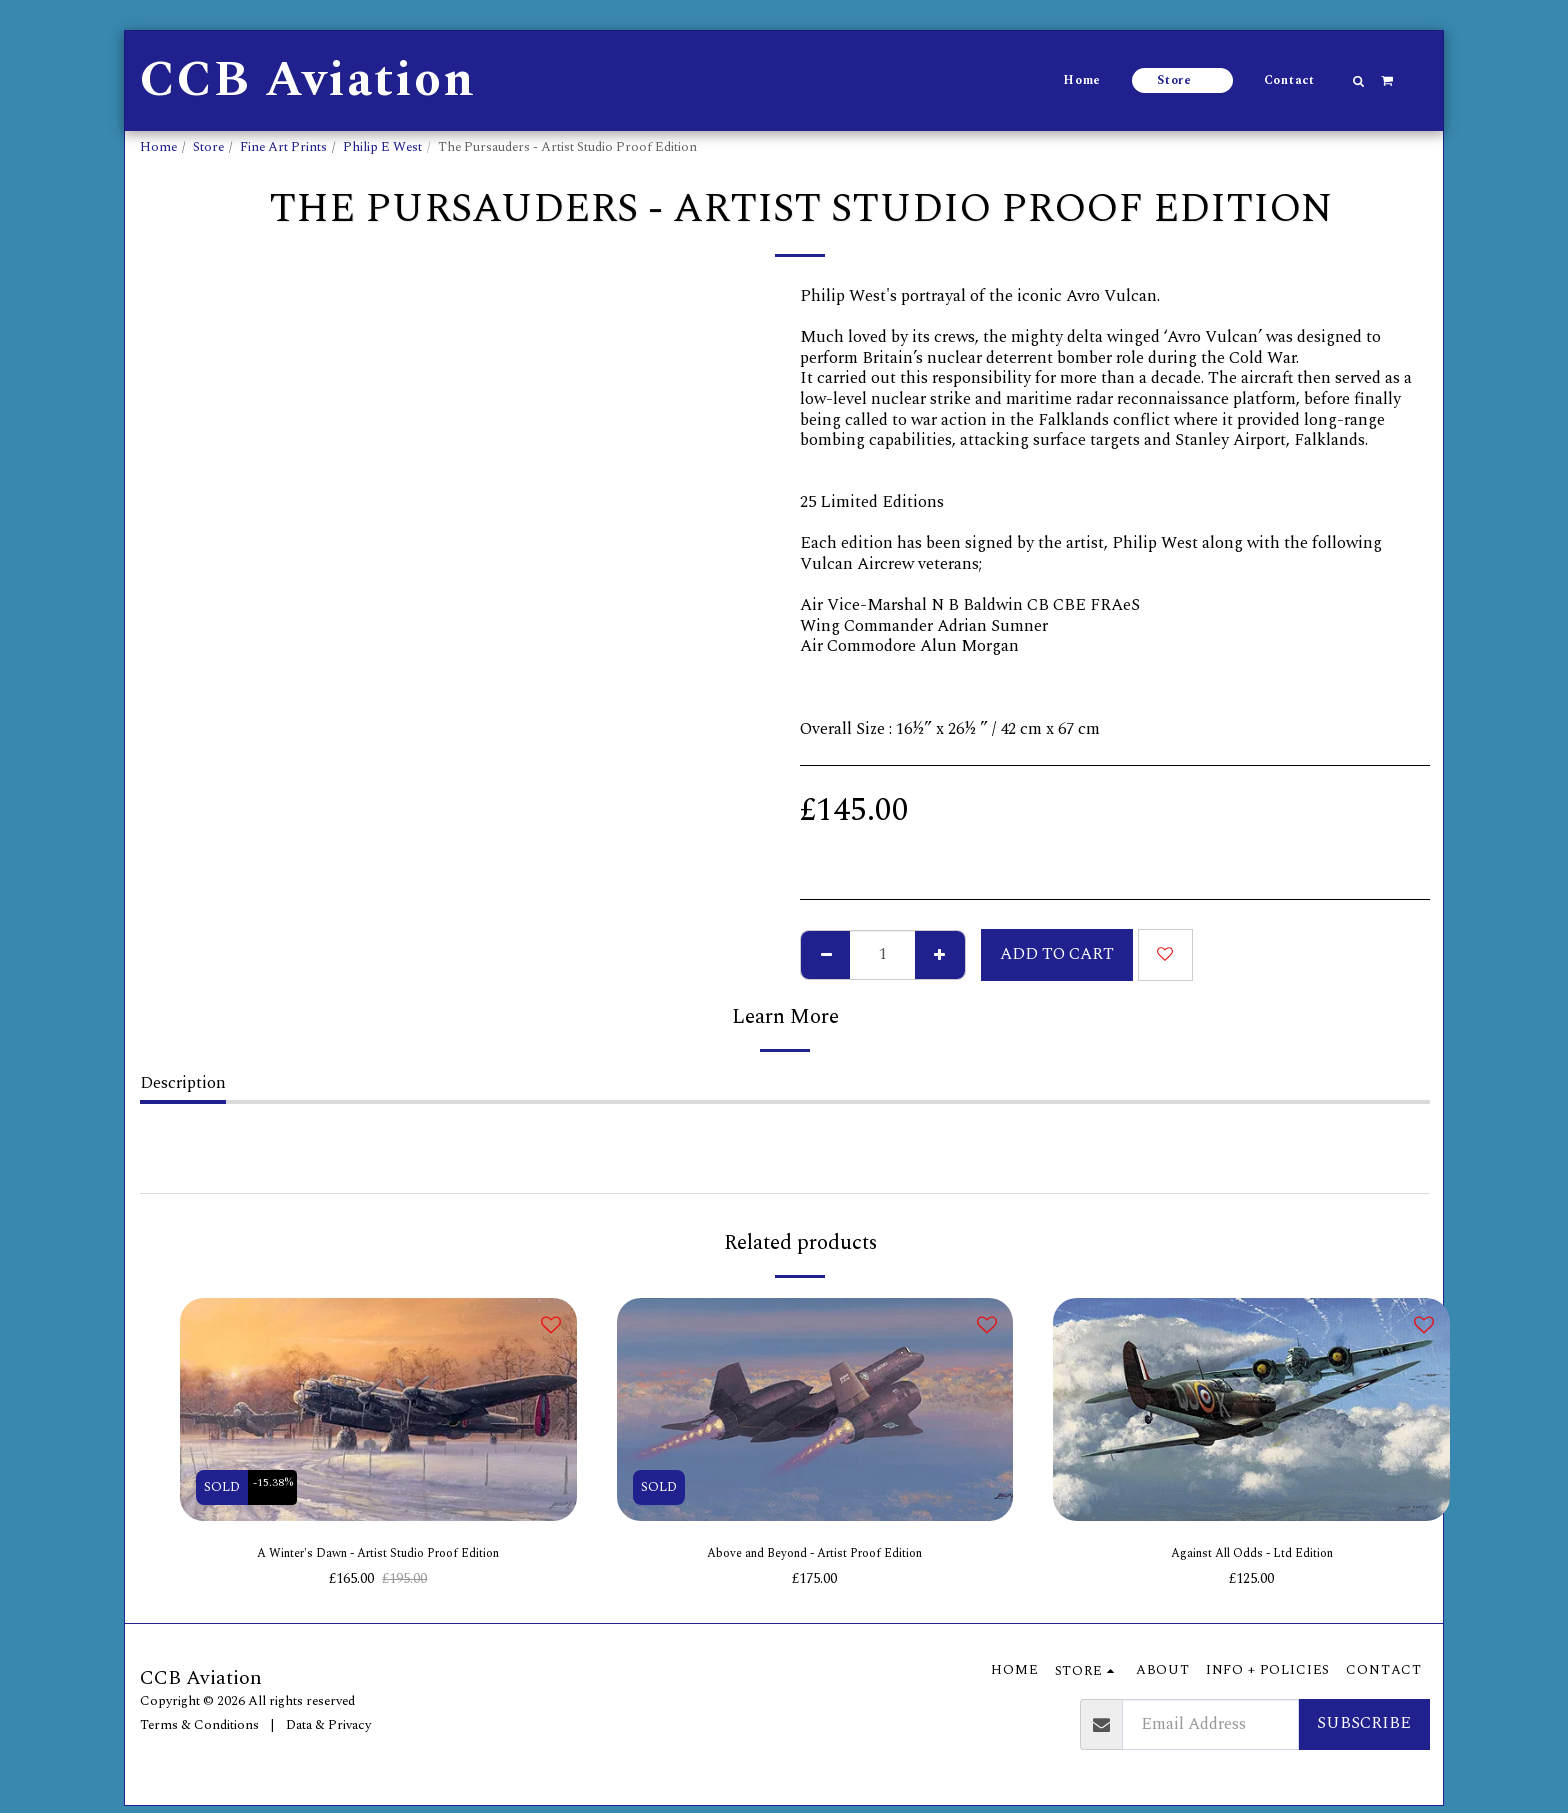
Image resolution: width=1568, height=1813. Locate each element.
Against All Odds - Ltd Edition (1252, 1557)
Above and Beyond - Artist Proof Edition (814, 1557)
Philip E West (382, 147)
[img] (378, 1409)
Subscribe (1364, 1730)
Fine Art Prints (283, 147)
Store (208, 147)
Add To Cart (1057, 954)
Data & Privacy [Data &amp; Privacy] (328, 1732)
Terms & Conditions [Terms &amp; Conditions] (199, 1732)
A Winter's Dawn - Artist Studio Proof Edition (378, 1557)
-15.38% (279, 1487)
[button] (1359, 81)
